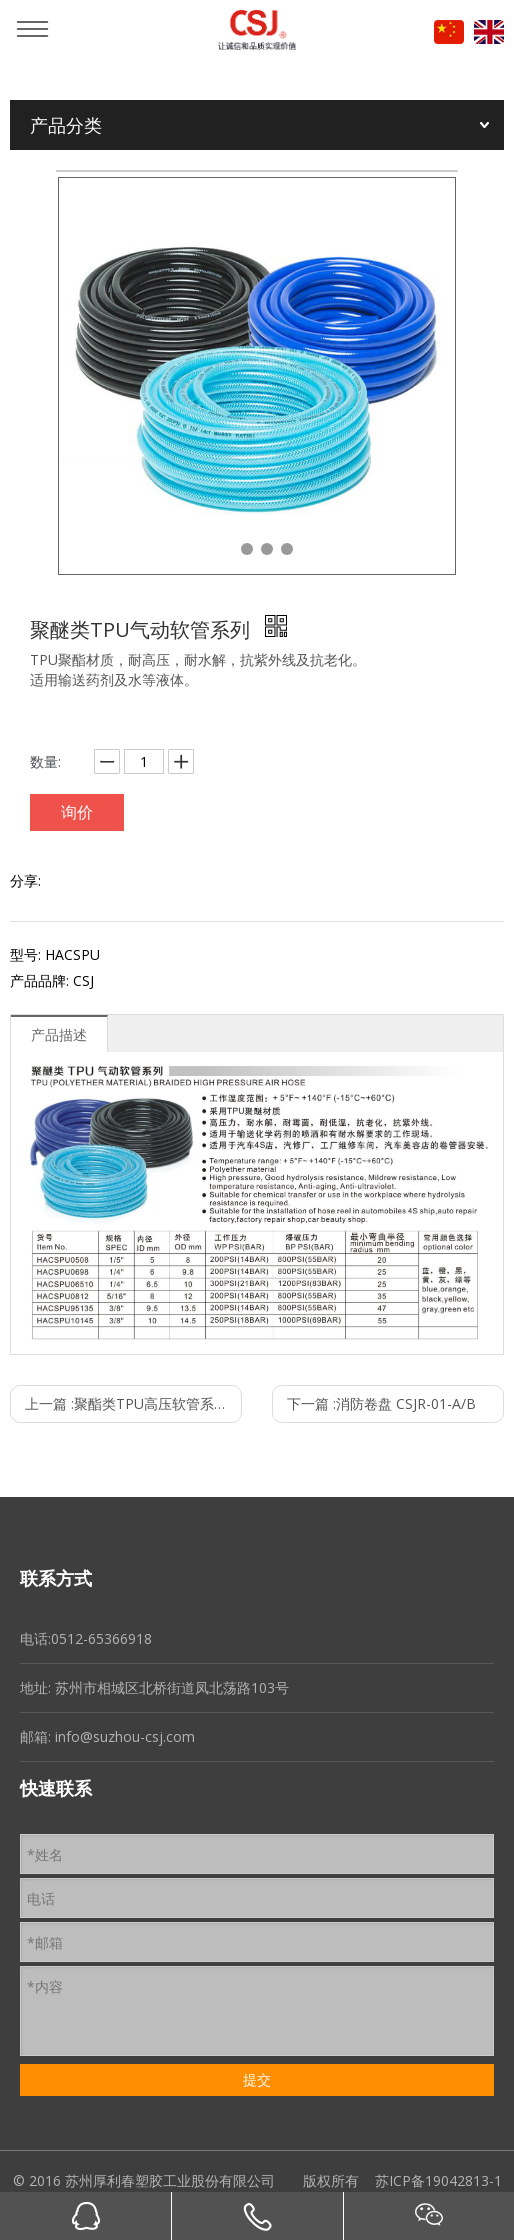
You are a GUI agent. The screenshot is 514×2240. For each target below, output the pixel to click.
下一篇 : (381, 1403)
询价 (77, 812)
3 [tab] (267, 549)
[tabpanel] (257, 376)
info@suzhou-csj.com (125, 1736)
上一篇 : (133, 1403)
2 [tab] (247, 549)
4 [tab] (287, 549)
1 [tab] (227, 549)
